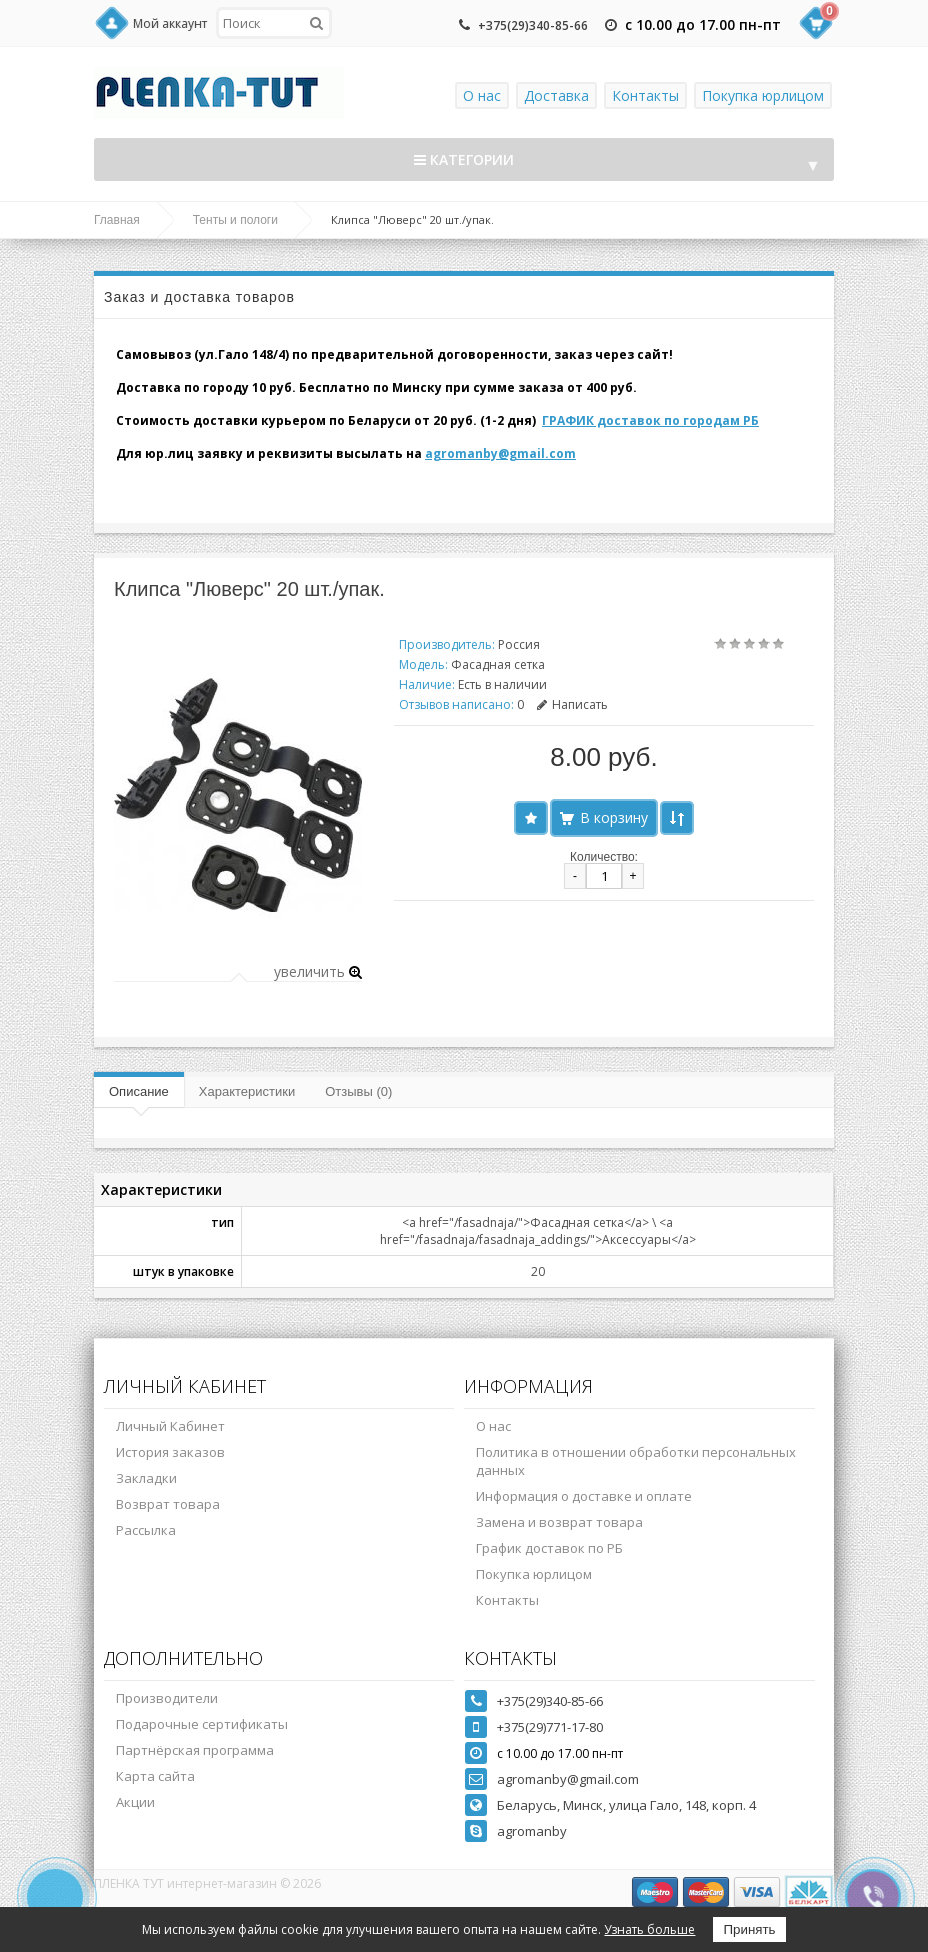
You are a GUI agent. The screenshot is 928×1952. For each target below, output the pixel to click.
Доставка (556, 95)
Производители (167, 1698)
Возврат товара (168, 1504)
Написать (572, 704)
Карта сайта (155, 1776)
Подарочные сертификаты (202, 1724)
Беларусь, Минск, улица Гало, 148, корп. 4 (626, 1805)
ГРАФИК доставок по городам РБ (650, 420)
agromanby (532, 1831)
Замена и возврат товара (559, 1522)
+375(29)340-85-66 (533, 25)
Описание (139, 1091)
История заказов (170, 1452)
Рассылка (146, 1530)
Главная (117, 220)
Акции (135, 1802)
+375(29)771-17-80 (550, 1727)
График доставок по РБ (549, 1548)
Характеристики (247, 1091)
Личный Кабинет (170, 1426)
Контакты (645, 95)
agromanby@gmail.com (500, 453)
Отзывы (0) (358, 1091)
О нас (482, 95)
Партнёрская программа (195, 1750)
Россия (519, 644)
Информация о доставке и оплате (584, 1496)
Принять (749, 1929)
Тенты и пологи (235, 220)
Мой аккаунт (170, 23)
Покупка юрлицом (763, 95)
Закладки (146, 1478)
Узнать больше (649, 1929)
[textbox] (274, 23)
